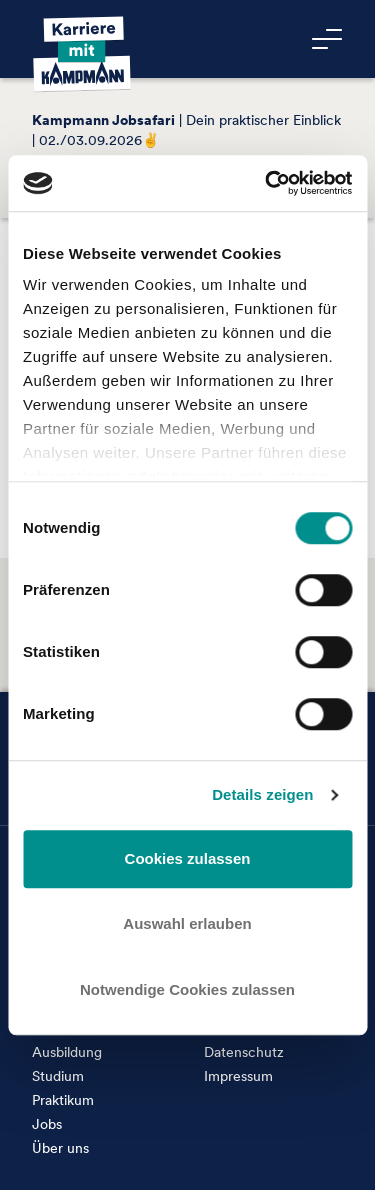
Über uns (60, 1148)
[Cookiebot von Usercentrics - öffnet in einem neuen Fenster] (267, 183)
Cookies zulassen (188, 858)
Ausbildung (67, 1052)
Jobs (47, 1124)
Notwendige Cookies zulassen (187, 989)
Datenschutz (244, 1052)
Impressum (238, 1076)
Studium (58, 1076)
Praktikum (63, 1100)
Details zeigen (262, 794)
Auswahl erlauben (187, 923)
